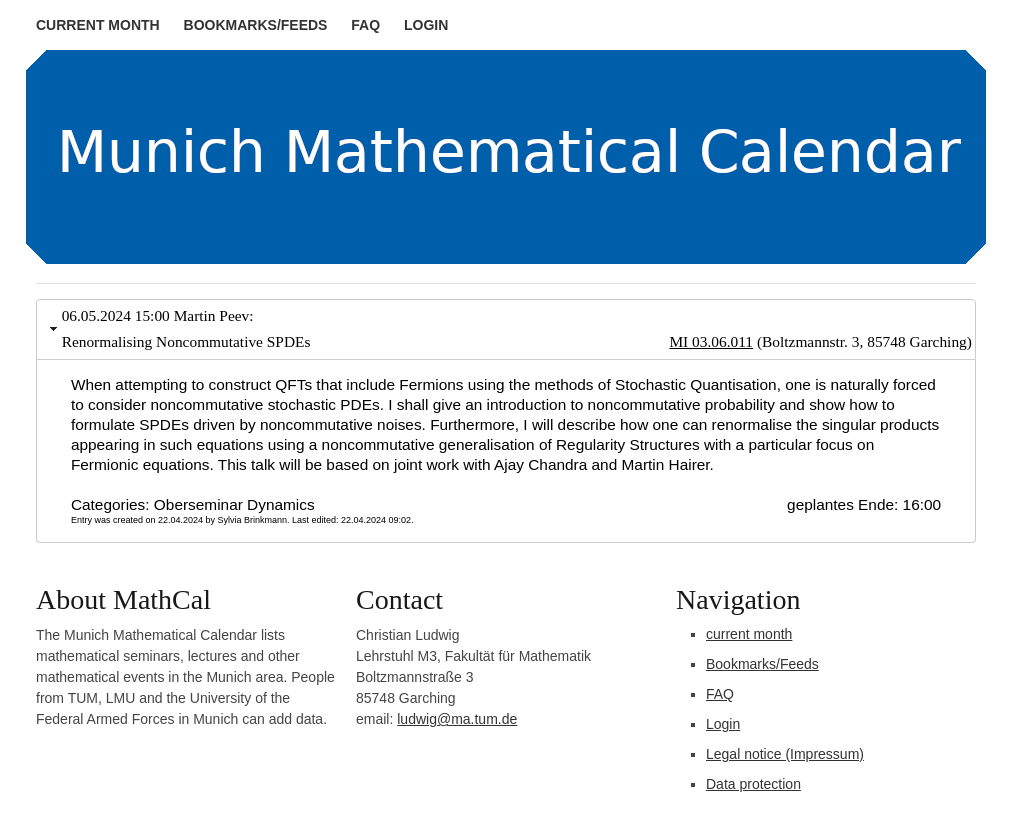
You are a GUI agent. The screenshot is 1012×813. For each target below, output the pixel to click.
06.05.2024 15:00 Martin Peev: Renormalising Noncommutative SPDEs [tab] (508, 331)
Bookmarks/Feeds (256, 25)
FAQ (365, 25)
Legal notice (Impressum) (785, 754)
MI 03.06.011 (711, 341)
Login (426, 25)
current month (98, 25)
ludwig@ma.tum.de (457, 719)
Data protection (753, 784)
